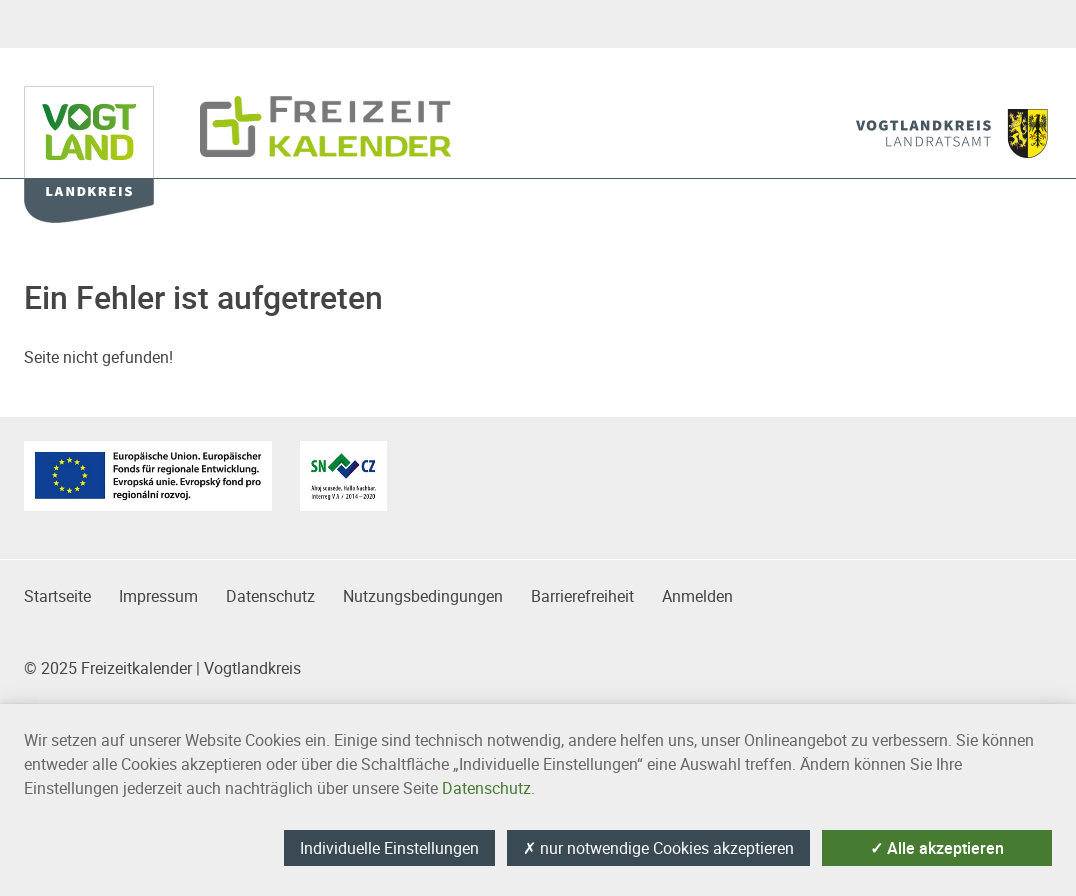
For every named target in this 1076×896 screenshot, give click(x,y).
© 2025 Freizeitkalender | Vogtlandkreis (162, 668)
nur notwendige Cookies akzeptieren (658, 848)
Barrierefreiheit (582, 596)
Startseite (57, 596)
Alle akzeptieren (937, 848)
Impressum (158, 596)
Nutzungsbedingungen (423, 596)
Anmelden (697, 596)
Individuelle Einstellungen (389, 848)
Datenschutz (270, 596)
